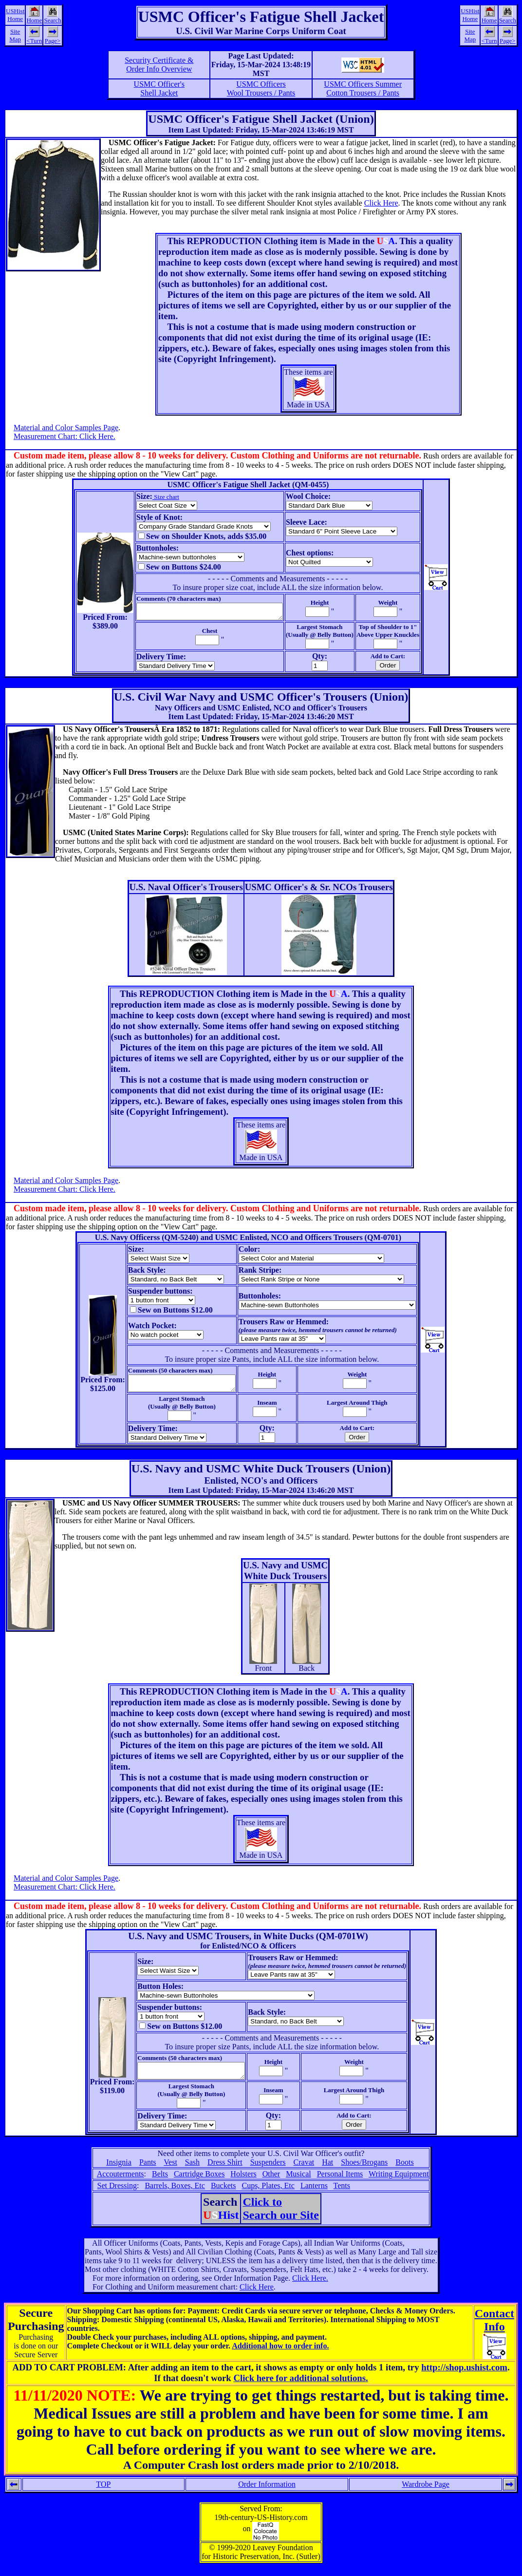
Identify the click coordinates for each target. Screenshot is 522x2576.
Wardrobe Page (425, 2493)
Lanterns (314, 2194)
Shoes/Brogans (364, 2171)
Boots (404, 2171)
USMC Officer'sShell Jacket (159, 88)
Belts (160, 2182)
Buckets (223, 2194)
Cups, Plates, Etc (268, 2194)
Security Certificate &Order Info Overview (159, 64)
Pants (147, 2171)
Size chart (157, 496)
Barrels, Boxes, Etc (175, 2194)
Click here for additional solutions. (300, 2387)
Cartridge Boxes (199, 2182)
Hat (327, 2171)
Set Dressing (117, 2194)
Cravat (304, 2171)
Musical (298, 2182)
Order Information (267, 2493)
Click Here (381, 203)
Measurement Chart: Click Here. (64, 436)
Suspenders (268, 2171)
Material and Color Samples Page (66, 427)
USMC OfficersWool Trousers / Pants (261, 88)
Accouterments (120, 2182)
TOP (103, 2493)
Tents (342, 2194)
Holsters (243, 2182)
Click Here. (310, 2287)
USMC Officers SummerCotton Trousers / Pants (363, 88)
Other (271, 2182)
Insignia (118, 2171)
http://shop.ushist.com (464, 2376)
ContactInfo (494, 2329)
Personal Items (340, 2182)
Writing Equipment (399, 2182)
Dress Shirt (224, 2171)
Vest (170, 2171)
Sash (192, 2171)
